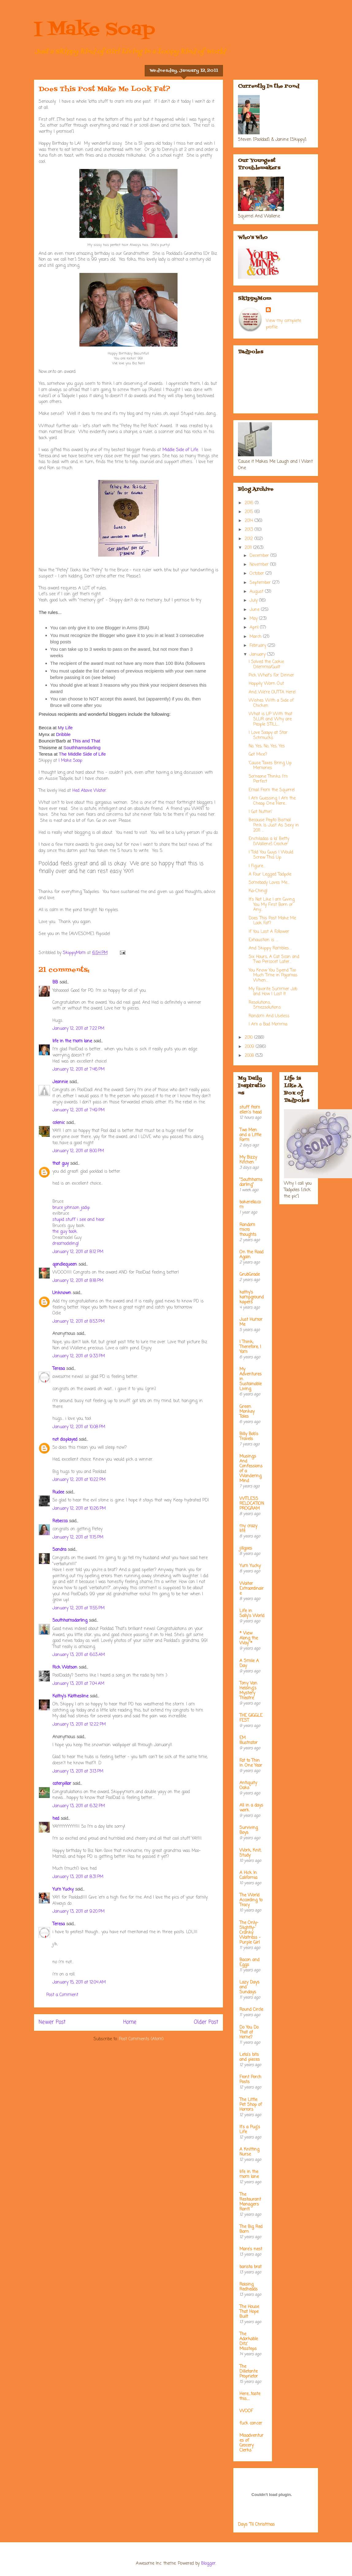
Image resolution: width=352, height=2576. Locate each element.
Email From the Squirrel (272, 790)
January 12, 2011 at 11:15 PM (77, 1537)
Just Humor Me (250, 1322)
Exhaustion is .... (263, 940)
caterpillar (61, 1784)
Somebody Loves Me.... (269, 883)
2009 (250, 1047)
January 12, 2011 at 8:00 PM (78, 1151)
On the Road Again (251, 1254)
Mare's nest (250, 2249)
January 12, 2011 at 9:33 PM (78, 1356)
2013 (249, 530)
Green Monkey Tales (246, 1412)
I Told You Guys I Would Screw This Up (271, 855)
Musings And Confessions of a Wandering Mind (250, 1468)
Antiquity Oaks (248, 1785)
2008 (250, 1055)
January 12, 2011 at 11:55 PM (78, 1608)
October (258, 573)
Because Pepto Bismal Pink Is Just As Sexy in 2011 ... (274, 825)
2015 (249, 512)
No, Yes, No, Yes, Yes (267, 746)
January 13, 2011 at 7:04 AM (78, 1684)
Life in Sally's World (251, 1613)
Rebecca (59, 1521)
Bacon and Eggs (249, 1962)
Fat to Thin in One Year (250, 1763)
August (257, 591)
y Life (65, 727)
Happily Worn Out (266, 683)
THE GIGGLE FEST (250, 1718)
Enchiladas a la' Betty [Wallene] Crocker (269, 841)
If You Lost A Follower (269, 932)
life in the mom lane (72, 1041)
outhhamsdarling (82, 747)
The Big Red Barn (250, 2229)
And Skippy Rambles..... (270, 948)
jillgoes (245, 1548)
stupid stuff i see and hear (78, 1220)
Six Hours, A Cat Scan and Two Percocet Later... (274, 959)
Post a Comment (62, 1995)
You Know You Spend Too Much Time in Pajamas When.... (273, 975)
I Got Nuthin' (260, 812)
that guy (60, 1163)
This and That (86, 740)
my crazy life (248, 1528)
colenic (58, 1123)
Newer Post (52, 2022)
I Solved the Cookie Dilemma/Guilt (266, 664)
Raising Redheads (248, 2287)
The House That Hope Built (249, 2312)
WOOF (246, 2411)
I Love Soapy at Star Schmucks (268, 735)
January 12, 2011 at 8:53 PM (78, 1321)
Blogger (208, 2563)
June (255, 610)
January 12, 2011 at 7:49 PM (78, 1110)
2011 (249, 548)
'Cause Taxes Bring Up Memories (270, 766)
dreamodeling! (65, 1243)
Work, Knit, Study (250, 1853)
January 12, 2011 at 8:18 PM (77, 1281)
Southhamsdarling (69, 1620)
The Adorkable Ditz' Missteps (248, 2341)
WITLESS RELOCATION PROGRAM (251, 1504)
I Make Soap (94, 30)
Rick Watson (64, 1667)
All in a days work (251, 1808)
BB (55, 982)
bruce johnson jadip (71, 1208)
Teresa (58, 1369)
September (261, 583)
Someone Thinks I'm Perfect (268, 779)
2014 (249, 521)
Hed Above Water (89, 791)
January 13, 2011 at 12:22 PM (79, 1724)
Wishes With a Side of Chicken (271, 703)
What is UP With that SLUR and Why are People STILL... (270, 719)
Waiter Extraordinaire (251, 1589)
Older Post (206, 2022)
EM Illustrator (248, 1740)
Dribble (63, 734)
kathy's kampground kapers (251, 1297)
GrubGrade (249, 1274)
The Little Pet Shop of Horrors (250, 2105)
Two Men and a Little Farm (250, 1135)
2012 (249, 539)
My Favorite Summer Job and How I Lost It (273, 992)
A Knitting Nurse (249, 2152)
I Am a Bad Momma (268, 1024)
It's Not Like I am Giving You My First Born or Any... (272, 904)
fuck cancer (250, 2423)
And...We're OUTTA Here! (272, 692)
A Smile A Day (249, 1663)
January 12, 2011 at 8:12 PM (77, 1252)
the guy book (64, 1232)
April (255, 627)
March (256, 637)
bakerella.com (250, 1204)
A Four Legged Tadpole (270, 874)
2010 (249, 1037)
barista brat (250, 2267)
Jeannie (60, 1082)
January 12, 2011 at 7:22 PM (78, 1028)
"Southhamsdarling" (250, 1182)
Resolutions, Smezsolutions (265, 1005)
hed (55, 1818)
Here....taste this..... (249, 2396)
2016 (250, 503)
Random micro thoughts (247, 1230)
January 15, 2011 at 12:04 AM (79, 1982)
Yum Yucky (63, 1889)
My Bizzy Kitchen (248, 1160)
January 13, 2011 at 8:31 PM (77, 1877)
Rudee (58, 1492)
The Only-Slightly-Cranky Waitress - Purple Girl (250, 1933)
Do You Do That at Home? (248, 2032)
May (254, 618)
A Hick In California (248, 1875)
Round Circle (251, 2010)
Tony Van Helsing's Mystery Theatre (248, 1690)
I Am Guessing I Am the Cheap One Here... (272, 801)
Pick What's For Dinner (271, 675)
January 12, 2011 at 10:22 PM (78, 1480)
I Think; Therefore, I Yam (250, 1347)
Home (129, 2022)
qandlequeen (64, 1264)
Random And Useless (269, 1016)
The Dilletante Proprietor (248, 2371)
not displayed (64, 1439)
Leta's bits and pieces (249, 2057)
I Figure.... (257, 866)
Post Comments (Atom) (141, 2039)
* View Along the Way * (248, 1638)
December (260, 556)
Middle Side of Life (180, 450)
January (258, 654)
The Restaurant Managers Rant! (250, 2202)
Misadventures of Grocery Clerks (251, 2443)
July (254, 600)
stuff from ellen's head (250, 1110)
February (259, 645)
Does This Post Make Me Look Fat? (272, 921)
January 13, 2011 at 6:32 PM (78, 1806)
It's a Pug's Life (249, 2129)
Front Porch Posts (250, 2079)
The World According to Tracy (250, 1900)
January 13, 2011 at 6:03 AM (78, 1655)
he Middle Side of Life (82, 754)
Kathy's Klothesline (70, 1696)
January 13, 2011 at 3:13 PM (77, 1771)
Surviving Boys (248, 1830)
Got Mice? (258, 754)
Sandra (59, 1550)
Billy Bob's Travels (248, 1436)
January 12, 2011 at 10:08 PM (78, 1427)
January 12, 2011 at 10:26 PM (79, 1508)
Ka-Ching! (258, 891)
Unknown (61, 1293)
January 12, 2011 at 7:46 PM (78, 1069)
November (260, 565)
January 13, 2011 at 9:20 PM (78, 1911)
